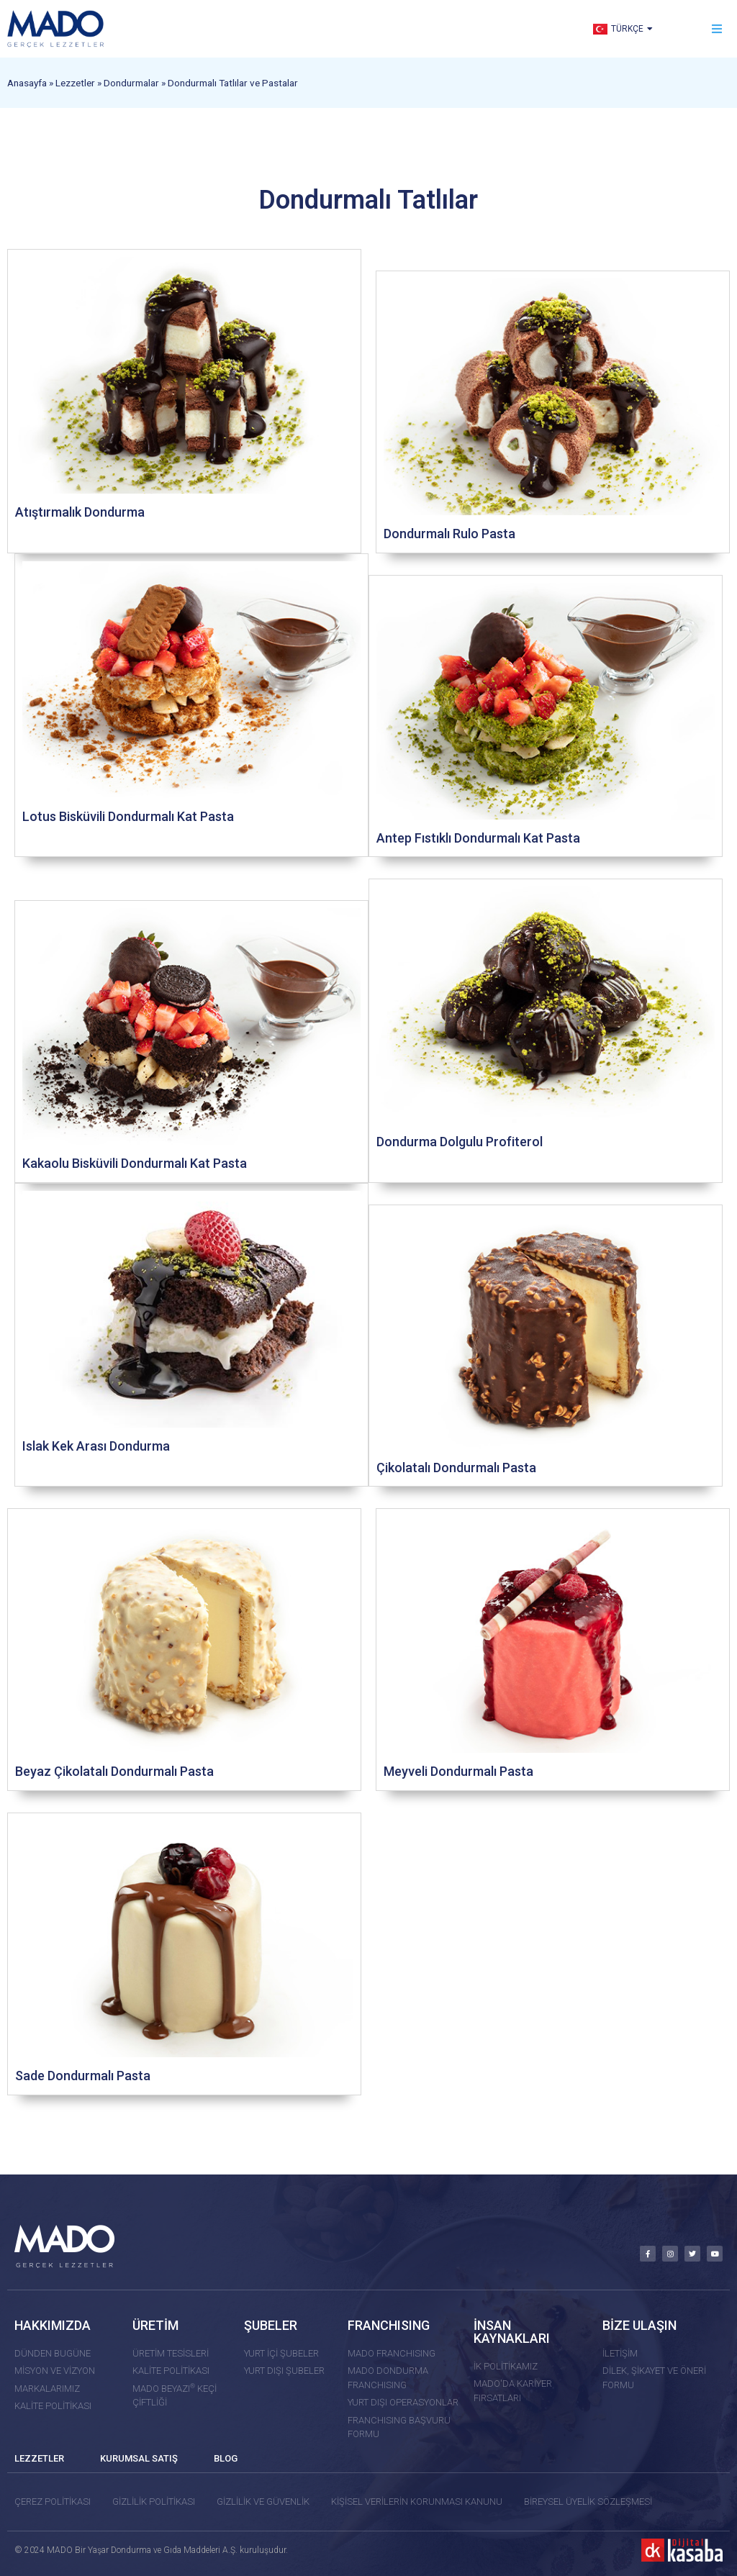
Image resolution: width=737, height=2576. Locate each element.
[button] (717, 29)
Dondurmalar (131, 83)
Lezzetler (75, 83)
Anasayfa (27, 83)
